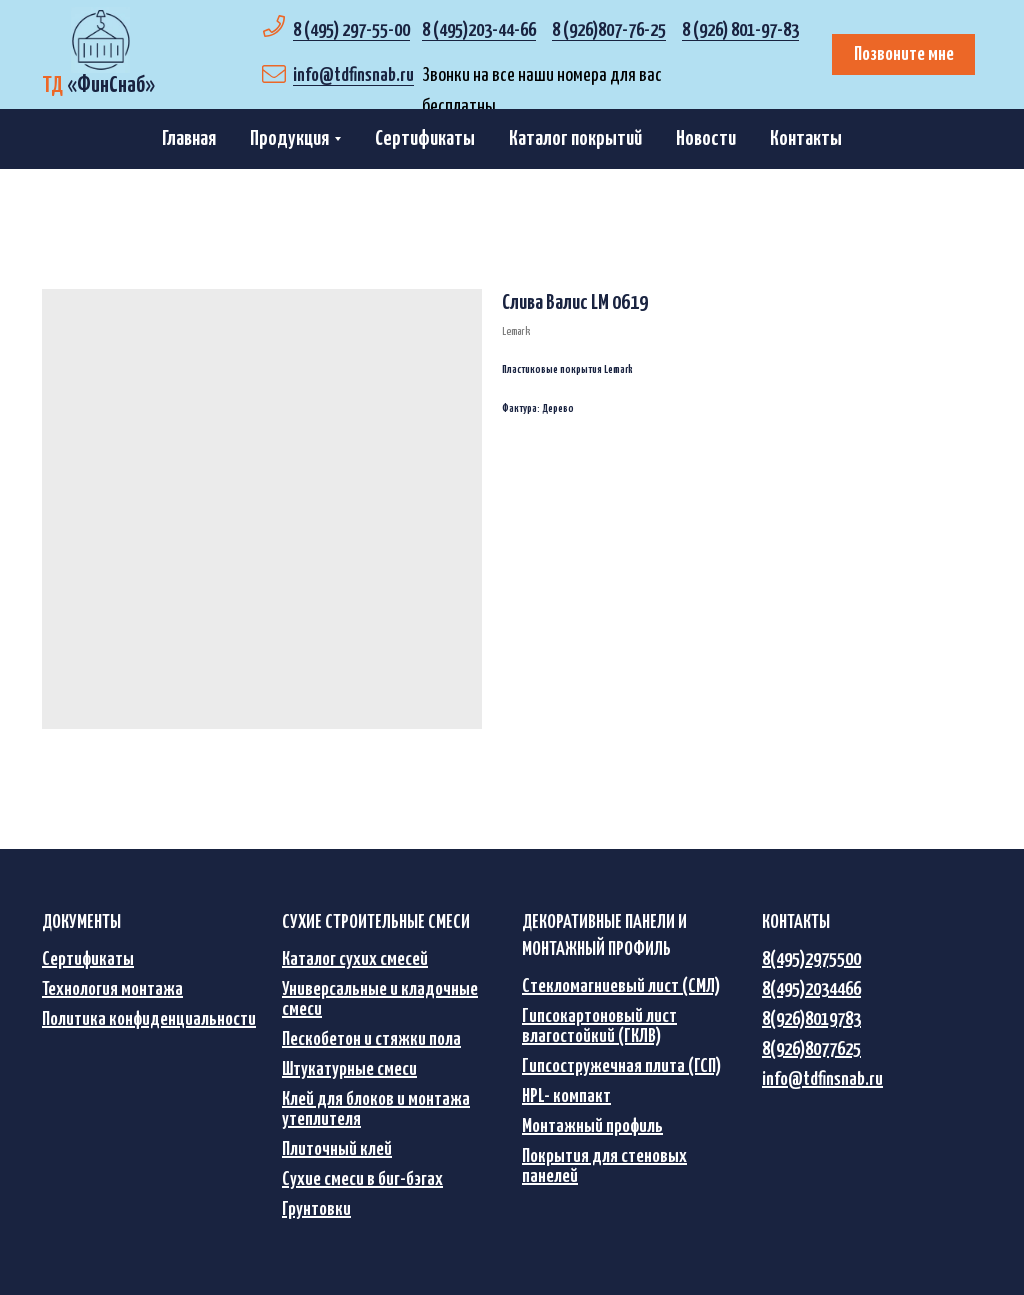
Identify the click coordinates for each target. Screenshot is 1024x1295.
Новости (706, 139)
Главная (189, 139)
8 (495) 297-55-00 (351, 30)
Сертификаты (425, 139)
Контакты (806, 139)
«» (98, 85)
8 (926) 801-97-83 (740, 30)
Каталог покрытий (575, 139)
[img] (100, 40)
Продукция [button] (289, 139)
